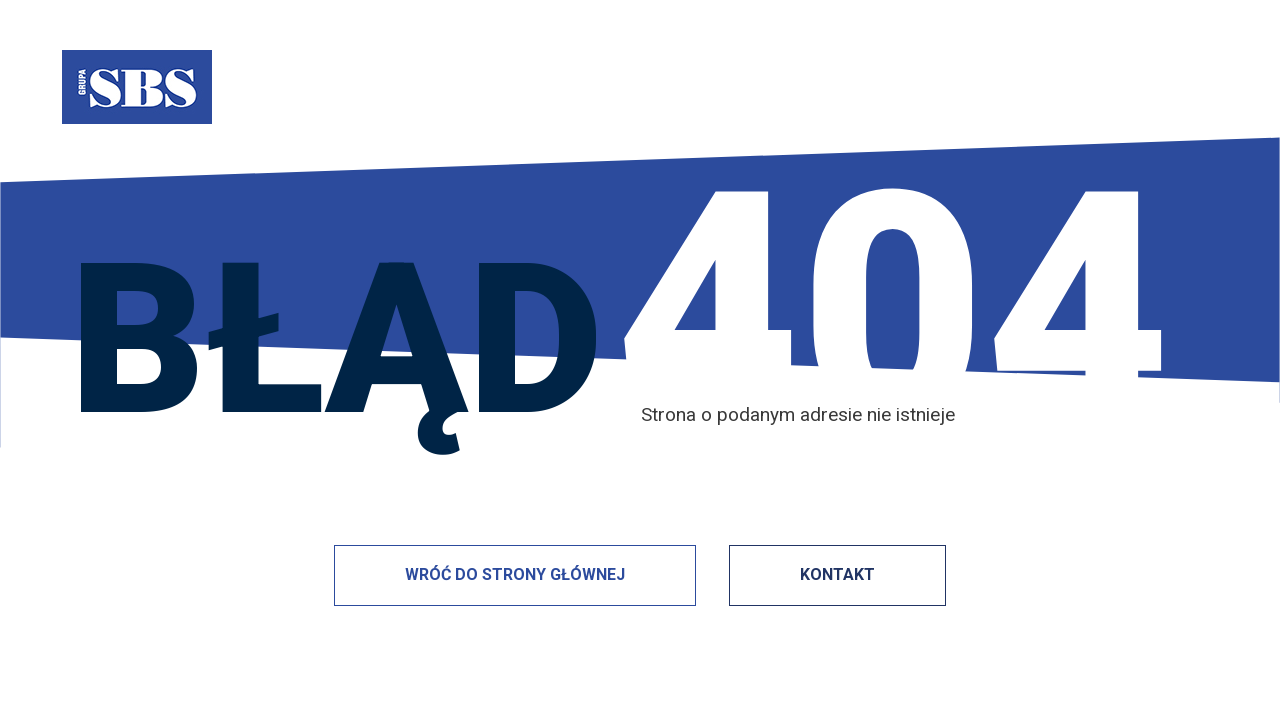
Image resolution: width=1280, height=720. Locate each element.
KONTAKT (837, 574)
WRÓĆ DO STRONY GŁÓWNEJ (515, 574)
